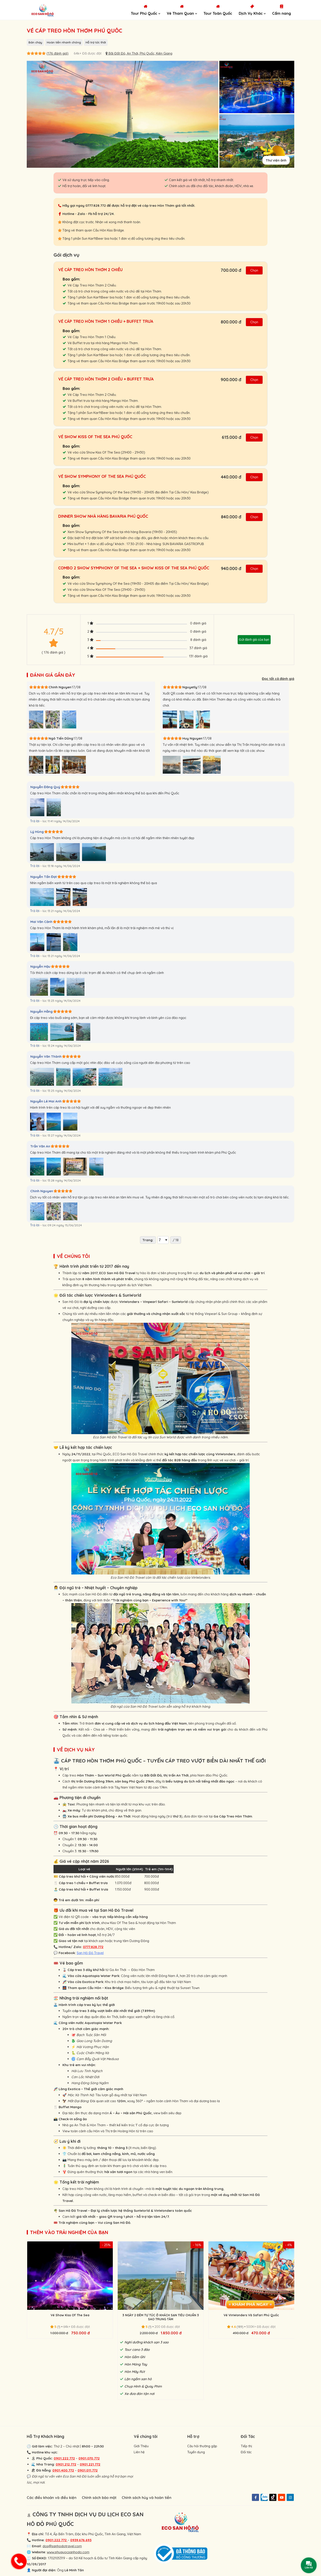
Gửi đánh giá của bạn (254, 639)
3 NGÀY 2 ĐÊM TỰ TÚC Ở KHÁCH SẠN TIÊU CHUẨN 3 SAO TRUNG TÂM (160, 2317)
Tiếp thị (246, 2446)
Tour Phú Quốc (144, 13)
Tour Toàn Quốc (218, 13)
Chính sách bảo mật (99, 2497)
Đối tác (246, 2452)
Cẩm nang (281, 13)
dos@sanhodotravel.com (62, 2546)
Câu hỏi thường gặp (202, 2446)
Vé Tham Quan (180, 13)
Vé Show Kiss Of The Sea (70, 2315)
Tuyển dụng (196, 2452)
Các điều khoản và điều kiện (51, 2497)
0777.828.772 (95, 205)
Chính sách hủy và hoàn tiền (146, 2497)
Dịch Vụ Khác (251, 13)
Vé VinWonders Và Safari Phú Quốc (251, 2315)
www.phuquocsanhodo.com (68, 2552)
